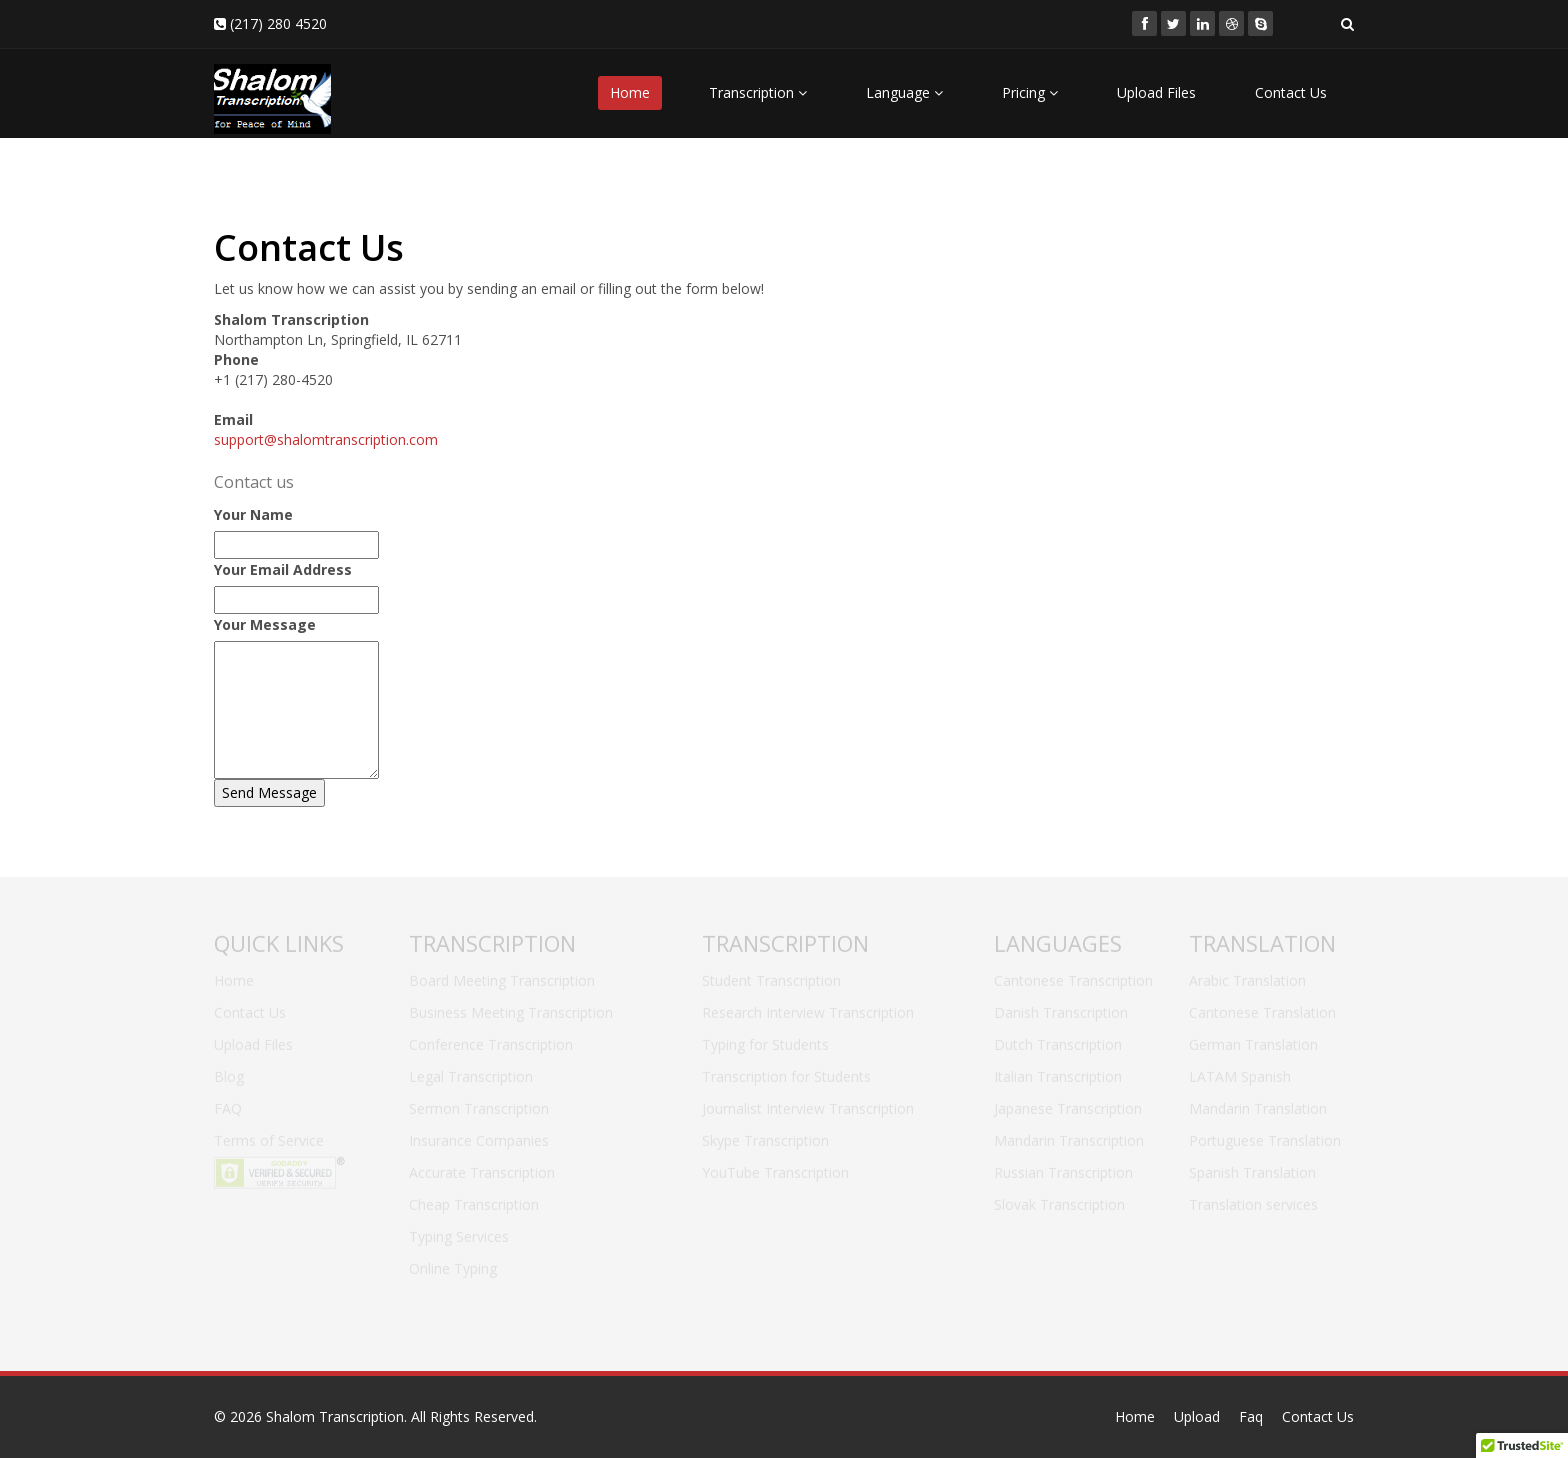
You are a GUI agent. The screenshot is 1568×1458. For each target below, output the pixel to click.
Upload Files (1156, 92)
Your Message (265, 624)
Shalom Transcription (335, 1416)
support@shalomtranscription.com (326, 439)
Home (630, 92)
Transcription (758, 92)
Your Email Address (283, 569)
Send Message (269, 792)
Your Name (253, 514)
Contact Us (1291, 92)
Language (904, 92)
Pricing (1030, 92)
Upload (1197, 1416)
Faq (1251, 1416)
